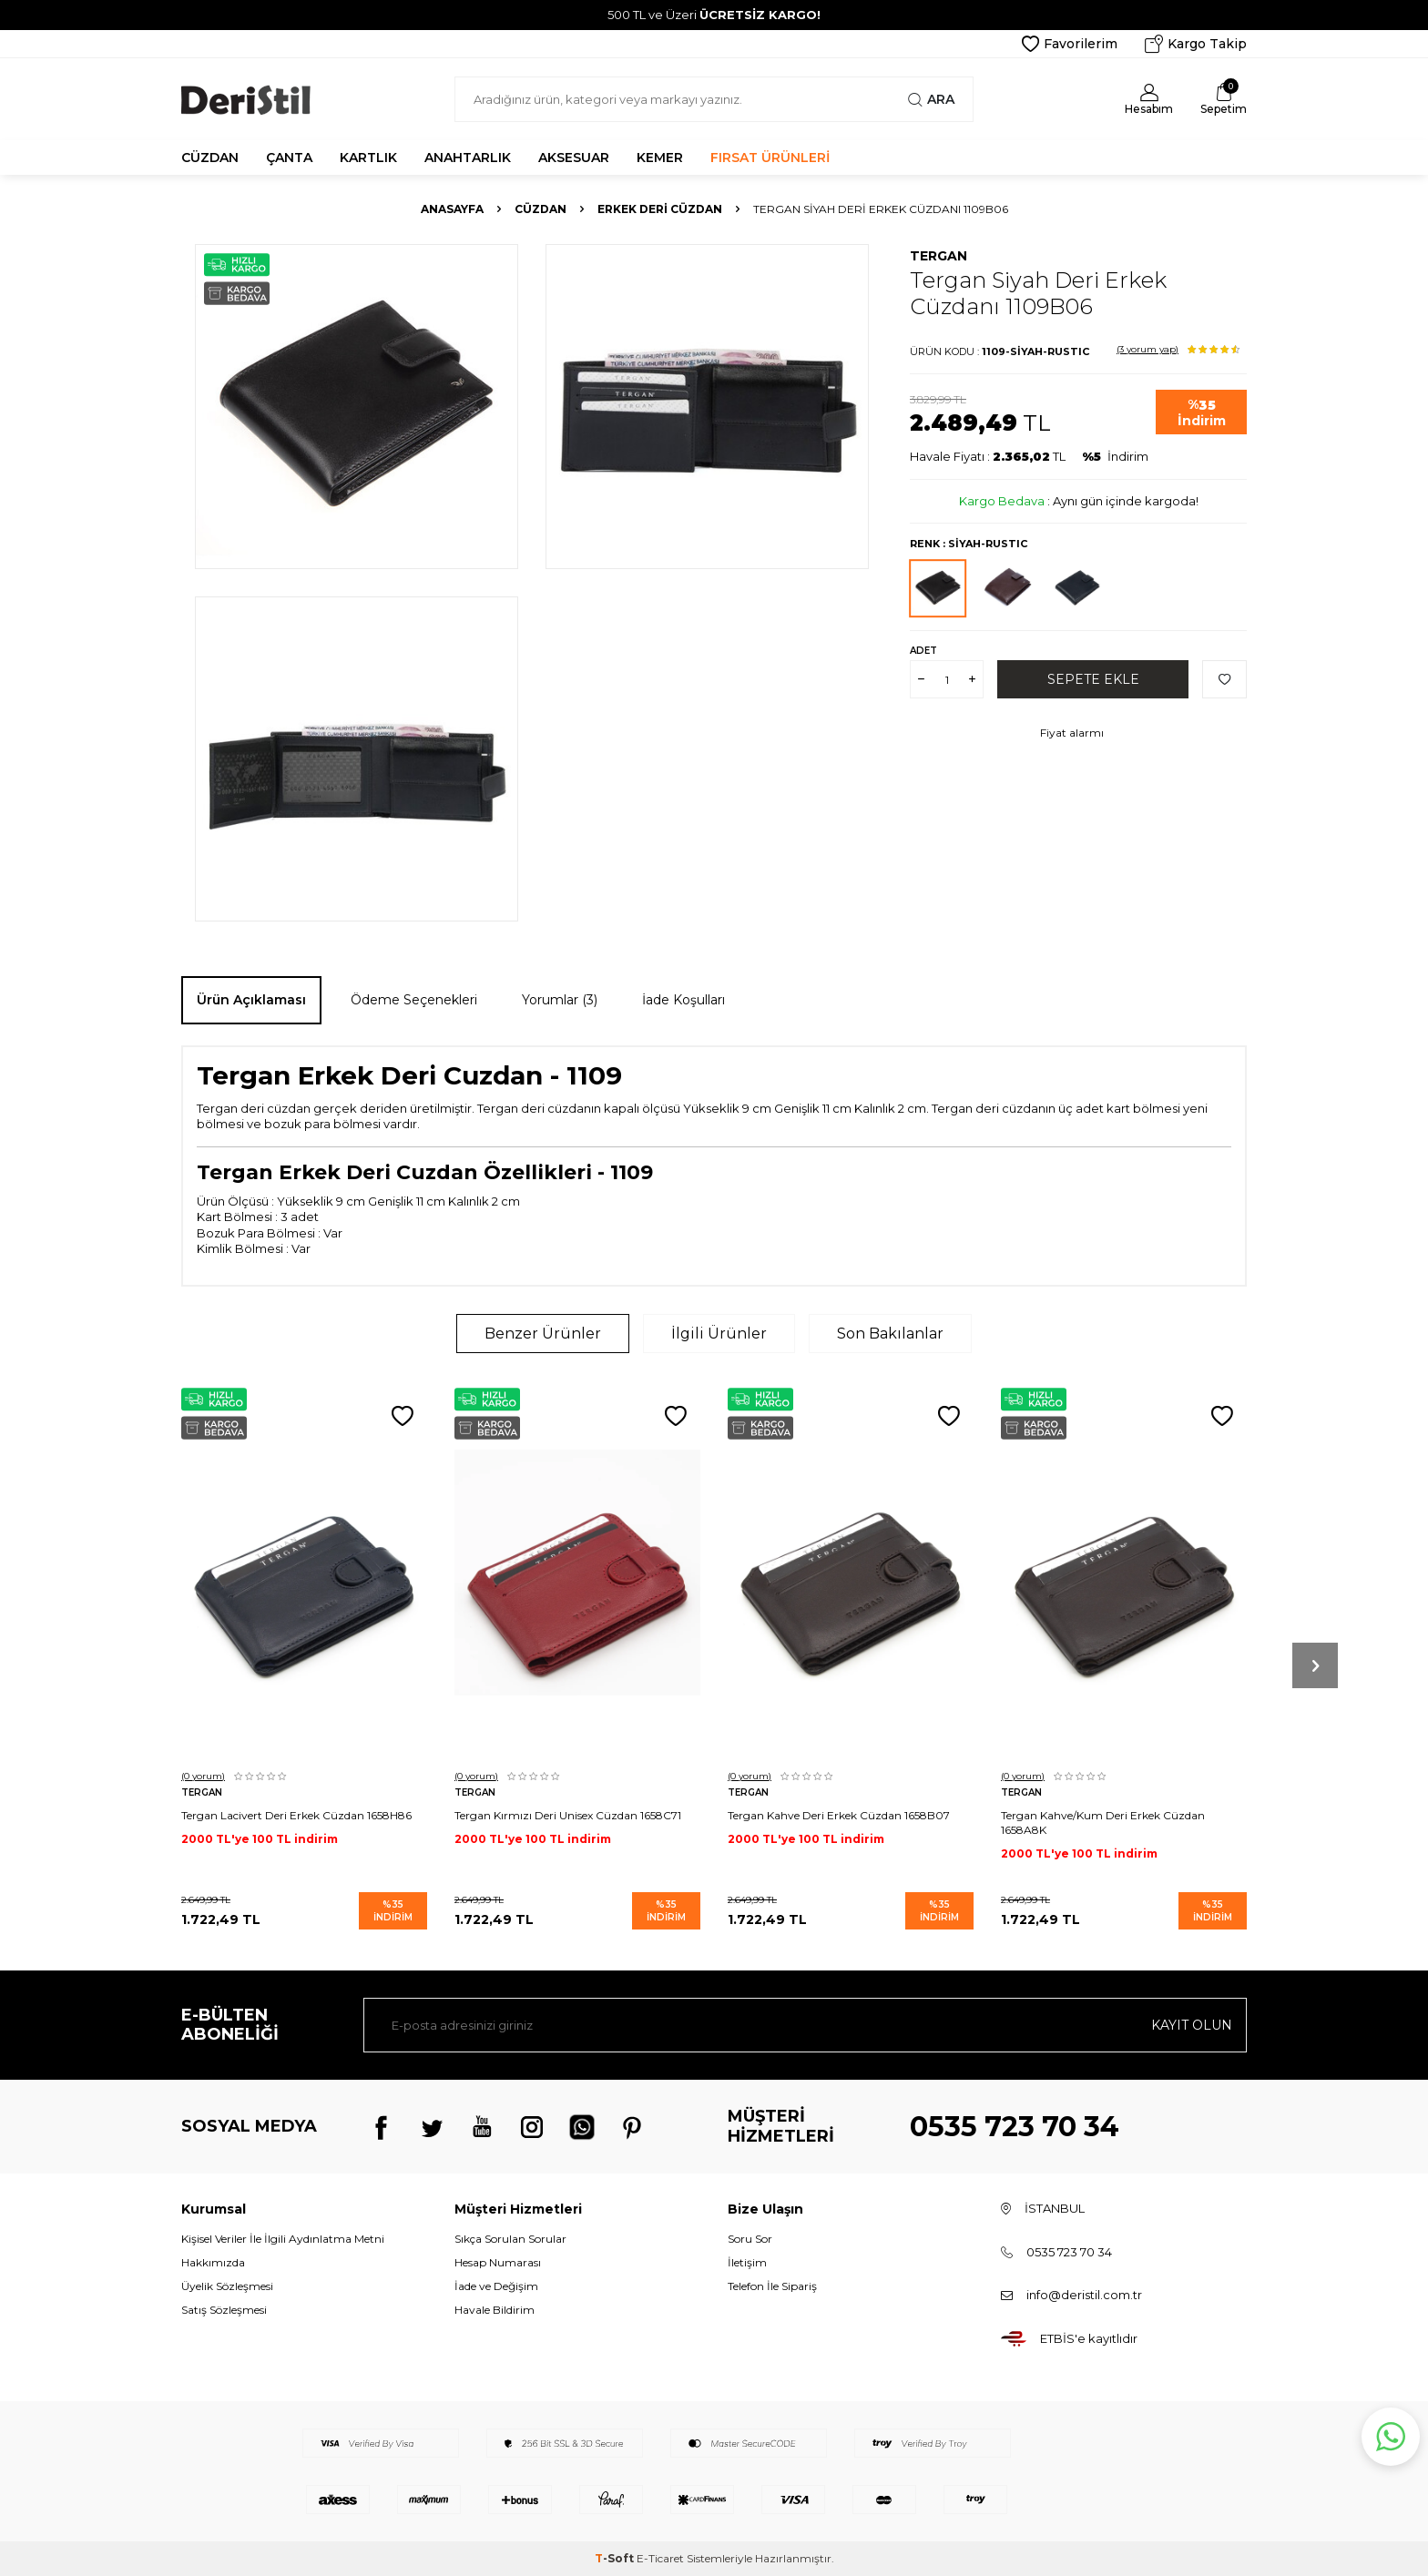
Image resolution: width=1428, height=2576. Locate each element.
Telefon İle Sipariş (772, 2286)
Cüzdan (540, 209)
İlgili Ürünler (719, 1333)
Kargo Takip (1196, 44)
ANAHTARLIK (467, 157)
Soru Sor (750, 2238)
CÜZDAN (210, 157)
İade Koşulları (683, 1000)
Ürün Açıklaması (251, 1000)
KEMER (660, 157)
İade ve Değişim (496, 2286)
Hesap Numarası (497, 2262)
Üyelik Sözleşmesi (227, 2286)
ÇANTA (289, 157)
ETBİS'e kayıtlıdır (1088, 2338)
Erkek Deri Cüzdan (659, 209)
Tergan (938, 256)
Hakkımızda (213, 2262)
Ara (931, 99)
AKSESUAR (573, 157)
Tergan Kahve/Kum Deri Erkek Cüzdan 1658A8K (1103, 1822)
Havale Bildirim (494, 2309)
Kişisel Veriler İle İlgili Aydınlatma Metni (282, 2238)
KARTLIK (368, 157)
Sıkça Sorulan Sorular (510, 2238)
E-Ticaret (660, 2558)
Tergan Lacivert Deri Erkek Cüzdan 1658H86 (296, 1815)
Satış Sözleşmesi (224, 2309)
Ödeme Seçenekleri (414, 1000)
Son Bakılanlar (890, 1333)
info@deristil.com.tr (1084, 2294)
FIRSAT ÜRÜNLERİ (770, 157)
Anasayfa (452, 209)
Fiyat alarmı (1072, 732)
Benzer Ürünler (542, 1333)
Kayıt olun (1191, 2025)
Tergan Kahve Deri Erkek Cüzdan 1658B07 (839, 1815)
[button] (1315, 1665)
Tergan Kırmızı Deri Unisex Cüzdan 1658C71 (567, 1815)
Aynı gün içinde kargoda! (1125, 501)
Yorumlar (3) (559, 1000)
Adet (923, 651)
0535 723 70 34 (1014, 2126)
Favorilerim (1069, 44)
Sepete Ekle (1093, 679)
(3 (1147, 349)
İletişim (747, 2262)
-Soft (616, 2558)
